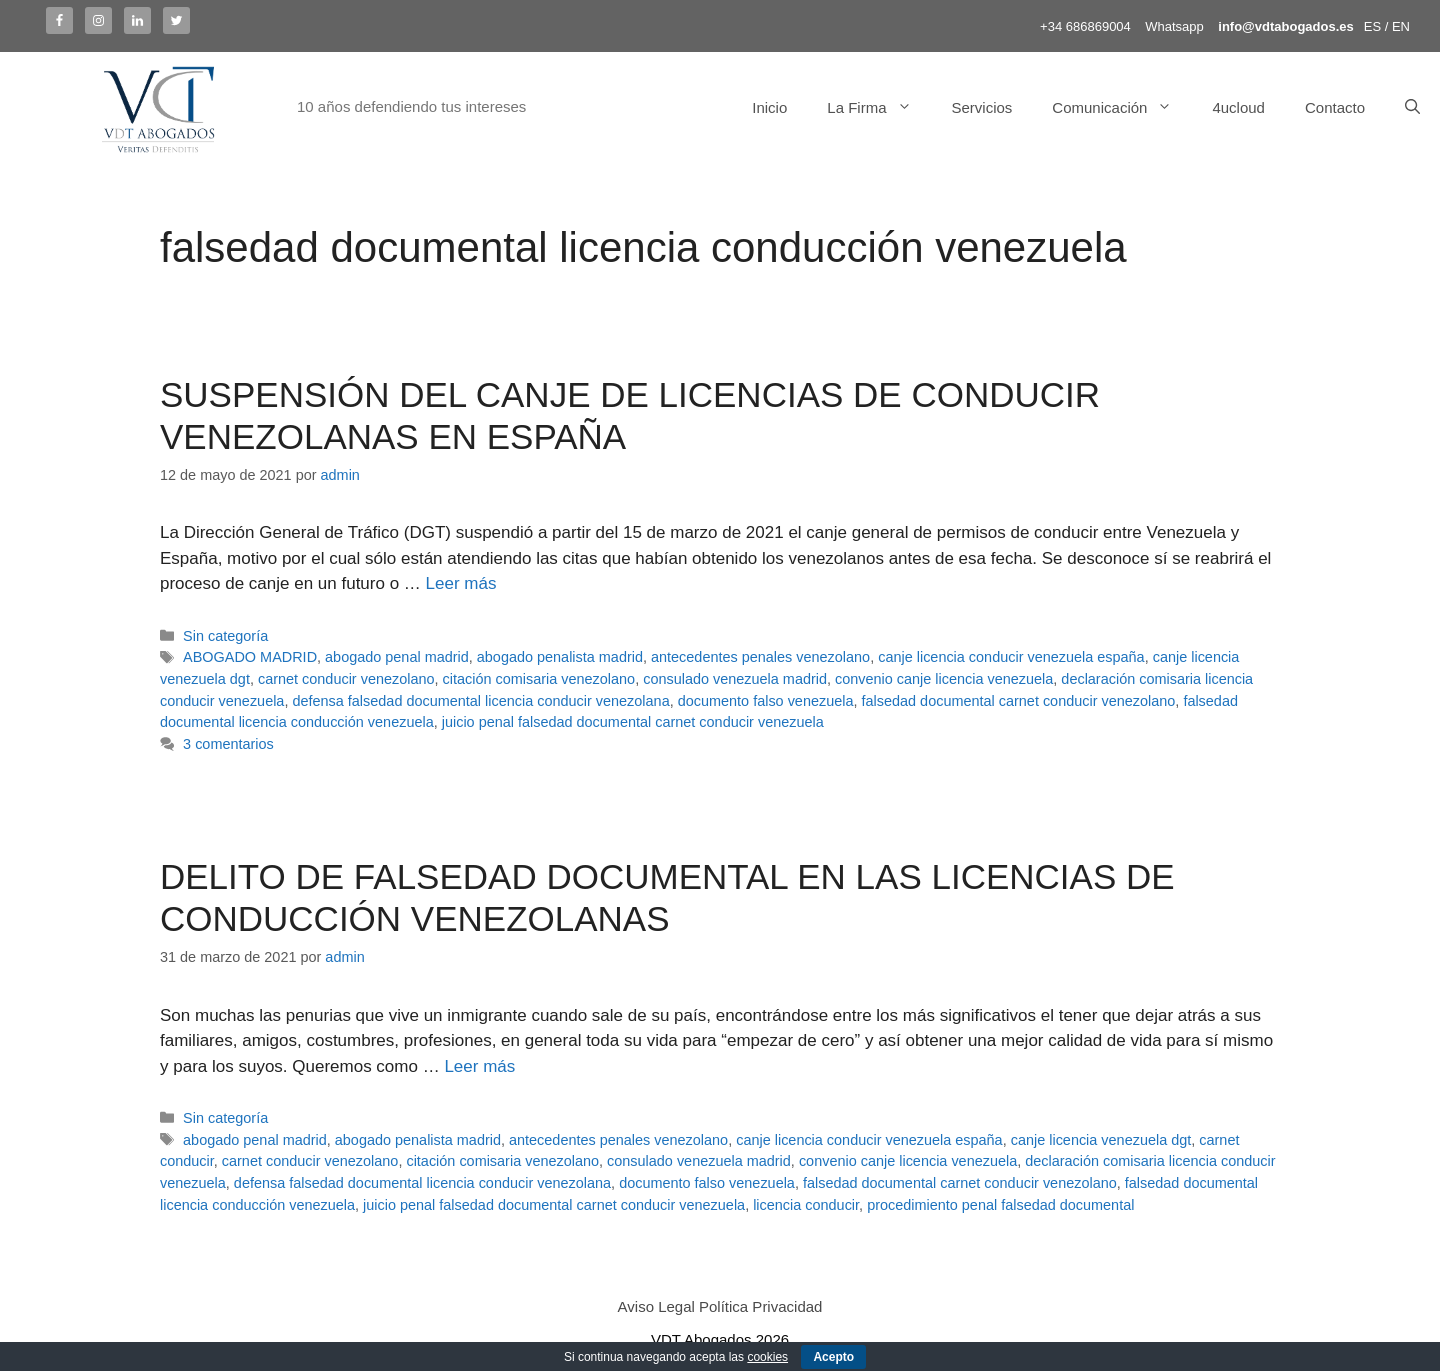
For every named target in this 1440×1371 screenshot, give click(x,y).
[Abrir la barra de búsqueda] (1412, 108)
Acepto (833, 1357)
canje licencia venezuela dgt (1101, 1140)
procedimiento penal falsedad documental (1000, 1205)
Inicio (769, 107)
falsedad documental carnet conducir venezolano (1019, 701)
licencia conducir (806, 1205)
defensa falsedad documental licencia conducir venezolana (480, 701)
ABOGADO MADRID (250, 657)
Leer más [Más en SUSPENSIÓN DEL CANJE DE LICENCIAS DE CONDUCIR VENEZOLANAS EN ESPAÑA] (461, 583)
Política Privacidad (760, 1306)
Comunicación (1122, 108)
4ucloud (1238, 107)
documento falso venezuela (766, 701)
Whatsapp (1174, 26)
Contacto (1335, 107)
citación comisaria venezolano (539, 679)
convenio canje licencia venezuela (944, 679)
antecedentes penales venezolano (760, 657)
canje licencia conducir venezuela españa (1011, 657)
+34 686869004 (1085, 26)
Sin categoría (225, 636)
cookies (767, 1357)
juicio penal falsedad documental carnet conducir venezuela (633, 722)
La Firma (879, 108)
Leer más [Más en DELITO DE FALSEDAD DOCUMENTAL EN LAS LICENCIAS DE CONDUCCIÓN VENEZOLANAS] (479, 1066)
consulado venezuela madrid (735, 679)
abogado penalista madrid (560, 657)
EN (1401, 26)
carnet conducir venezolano (346, 679)
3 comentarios (228, 744)
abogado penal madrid (397, 657)
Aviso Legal (656, 1306)
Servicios (982, 107)
